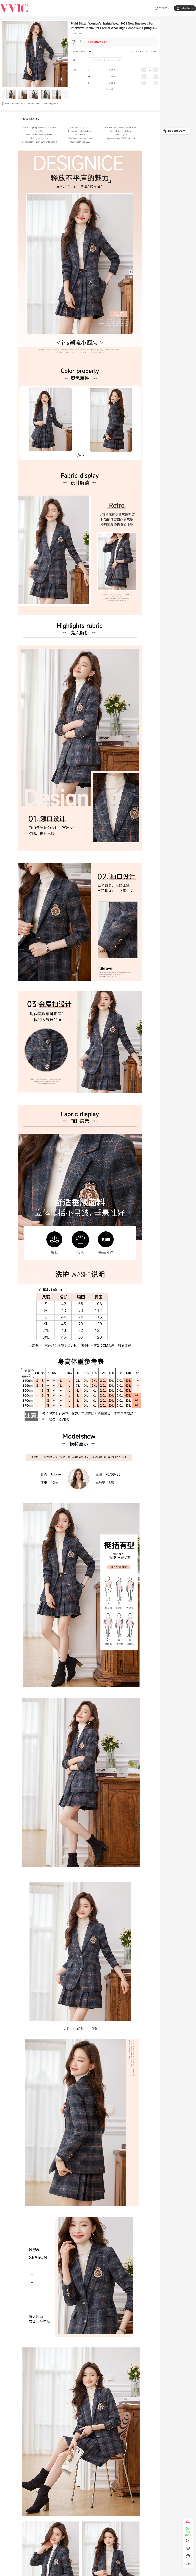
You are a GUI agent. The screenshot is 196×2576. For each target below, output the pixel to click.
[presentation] (3, 94)
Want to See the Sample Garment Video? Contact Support (31, 104)
